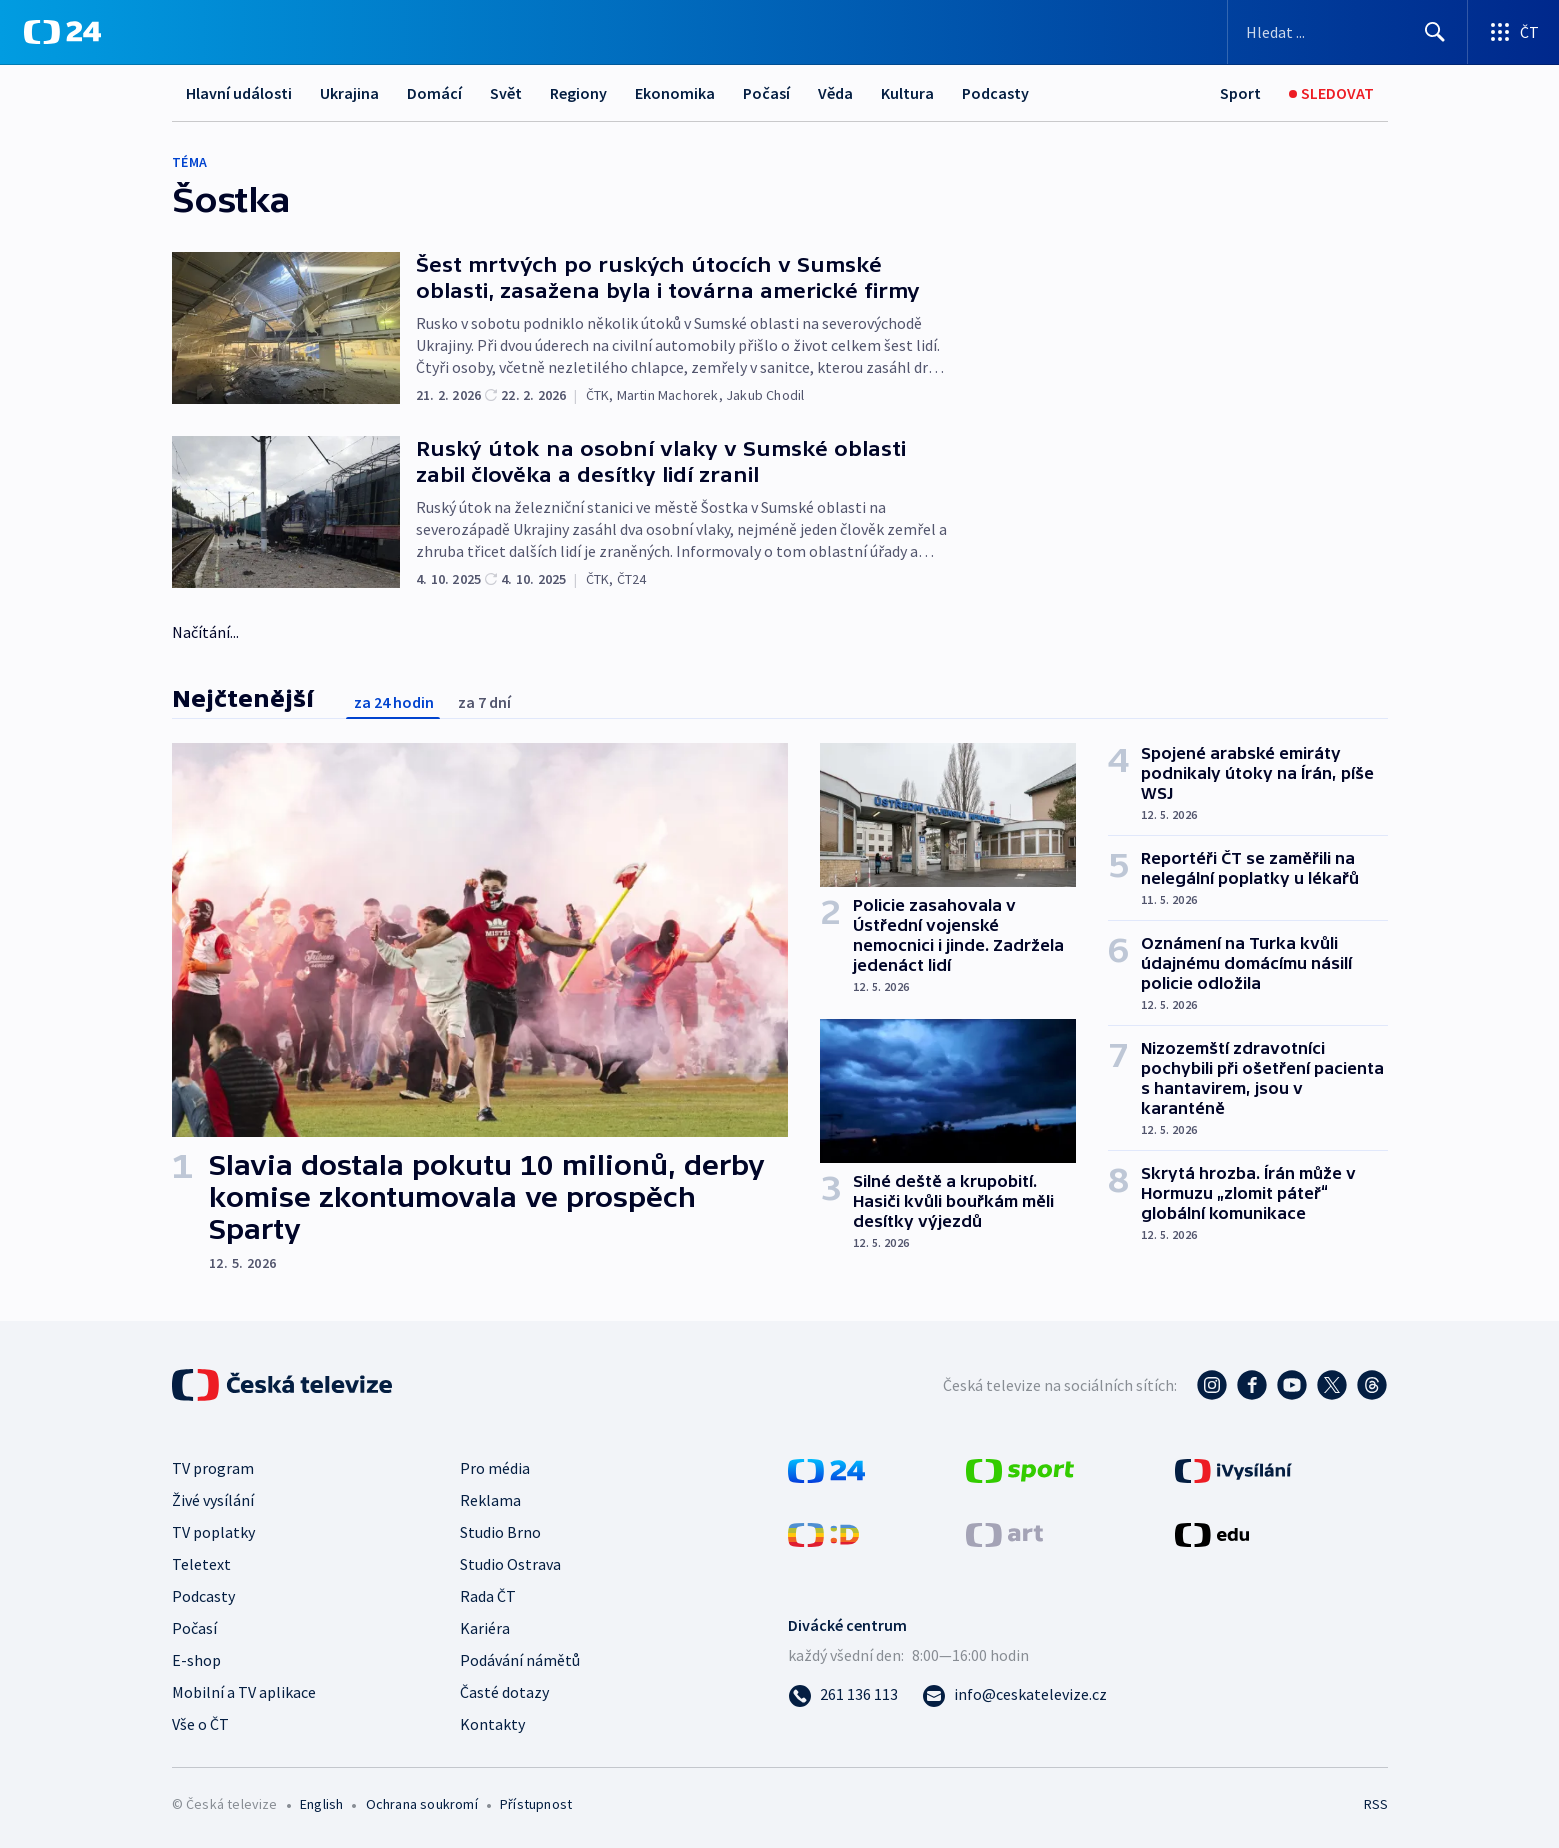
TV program (213, 1468)
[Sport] (1240, 93)
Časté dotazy (504, 1692)
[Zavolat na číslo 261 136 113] (843, 1694)
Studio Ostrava (510, 1564)
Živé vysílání (213, 1500)
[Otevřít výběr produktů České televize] (1513, 32)
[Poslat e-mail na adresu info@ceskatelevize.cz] (1014, 1694)
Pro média (495, 1468)
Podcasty (995, 93)
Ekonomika (675, 93)
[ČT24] (62, 32)
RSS (1376, 1804)
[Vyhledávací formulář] (1347, 32)
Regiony (578, 93)
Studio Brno (500, 1532)
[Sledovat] (1331, 93)
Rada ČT (488, 1596)
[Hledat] (1435, 32)
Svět (506, 93)
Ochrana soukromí (422, 1804)
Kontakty (492, 1724)
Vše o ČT (200, 1724)
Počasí (766, 93)
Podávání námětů (520, 1660)
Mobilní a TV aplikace (244, 1692)
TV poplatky (213, 1532)
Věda (835, 93)
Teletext (201, 1564)
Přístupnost (536, 1804)
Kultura (907, 93)
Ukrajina (349, 93)
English (321, 1804)
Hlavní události (239, 93)
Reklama (490, 1500)
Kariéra (485, 1628)
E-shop (196, 1660)
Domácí (434, 93)
